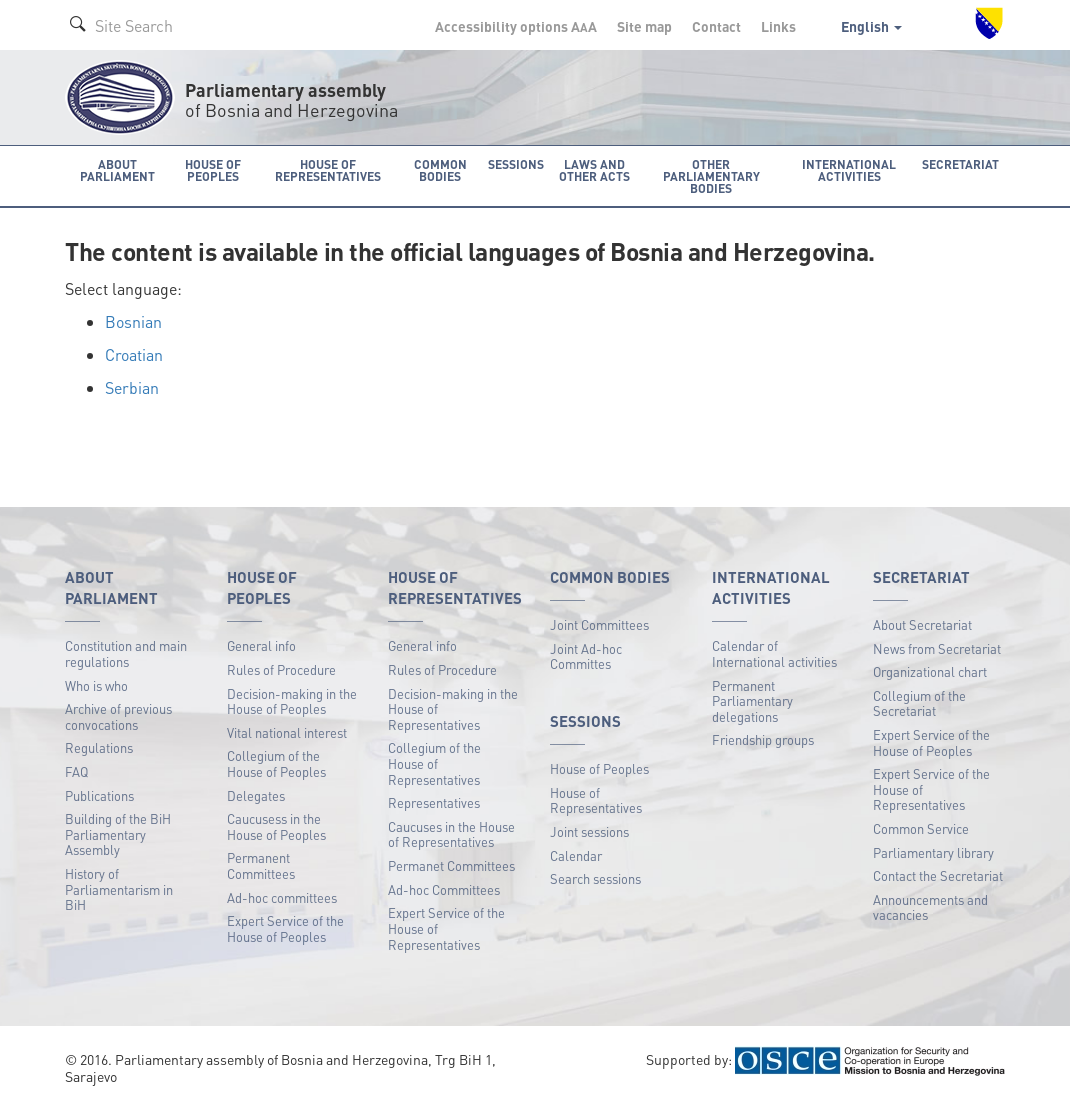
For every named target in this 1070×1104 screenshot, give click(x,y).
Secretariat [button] (962, 163)
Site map (644, 26)
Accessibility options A (516, 26)
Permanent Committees (261, 865)
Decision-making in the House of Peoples (292, 700)
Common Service (921, 828)
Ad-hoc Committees (444, 888)
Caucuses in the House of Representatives (451, 833)
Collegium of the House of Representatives (434, 763)
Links (778, 26)
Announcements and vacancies (930, 906)
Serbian (132, 386)
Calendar (576, 854)
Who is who (96, 684)
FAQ (76, 771)
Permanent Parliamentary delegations (752, 700)
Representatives (434, 802)
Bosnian (133, 321)
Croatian (134, 353)
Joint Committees (599, 623)
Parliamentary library (933, 851)
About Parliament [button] (116, 169)
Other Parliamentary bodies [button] (712, 175)
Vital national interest (287, 731)
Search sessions (595, 878)
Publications (99, 794)
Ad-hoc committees (282, 896)
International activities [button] (852, 169)
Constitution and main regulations (126, 653)
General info (261, 645)
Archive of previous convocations (118, 716)
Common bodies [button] (441, 169)
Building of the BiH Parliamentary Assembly (118, 834)
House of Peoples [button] (213, 169)
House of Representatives (596, 799)
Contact (716, 26)
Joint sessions (589, 831)
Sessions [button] (516, 163)
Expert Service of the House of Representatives (446, 928)
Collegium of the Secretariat (919, 702)
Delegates (256, 794)
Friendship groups (763, 739)
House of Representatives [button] (329, 169)
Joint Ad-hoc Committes (586, 655)
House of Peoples (599, 768)
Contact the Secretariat (938, 875)
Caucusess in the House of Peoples (276, 826)
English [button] (871, 26)
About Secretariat (922, 623)
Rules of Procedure (281, 669)
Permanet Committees (451, 865)
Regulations (99, 747)
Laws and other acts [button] (594, 169)
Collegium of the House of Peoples (276, 763)
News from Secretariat (937, 647)
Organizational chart (930, 671)
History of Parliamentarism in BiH (119, 889)
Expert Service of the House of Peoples (285, 928)
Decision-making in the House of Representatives (453, 708)
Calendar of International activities (774, 653)
